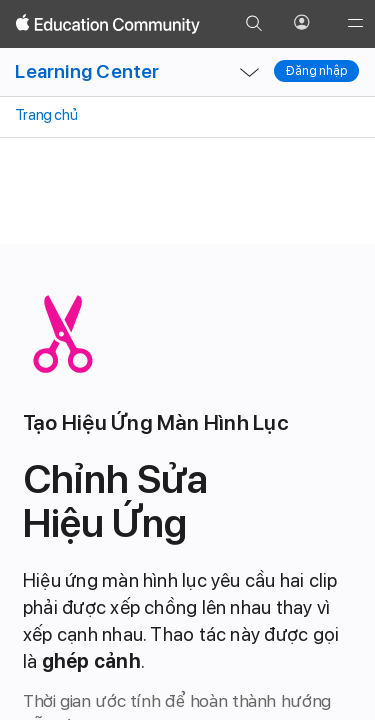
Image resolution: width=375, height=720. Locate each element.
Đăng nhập (316, 71)
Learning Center (87, 71)
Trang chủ (44, 115)
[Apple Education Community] (108, 24)
